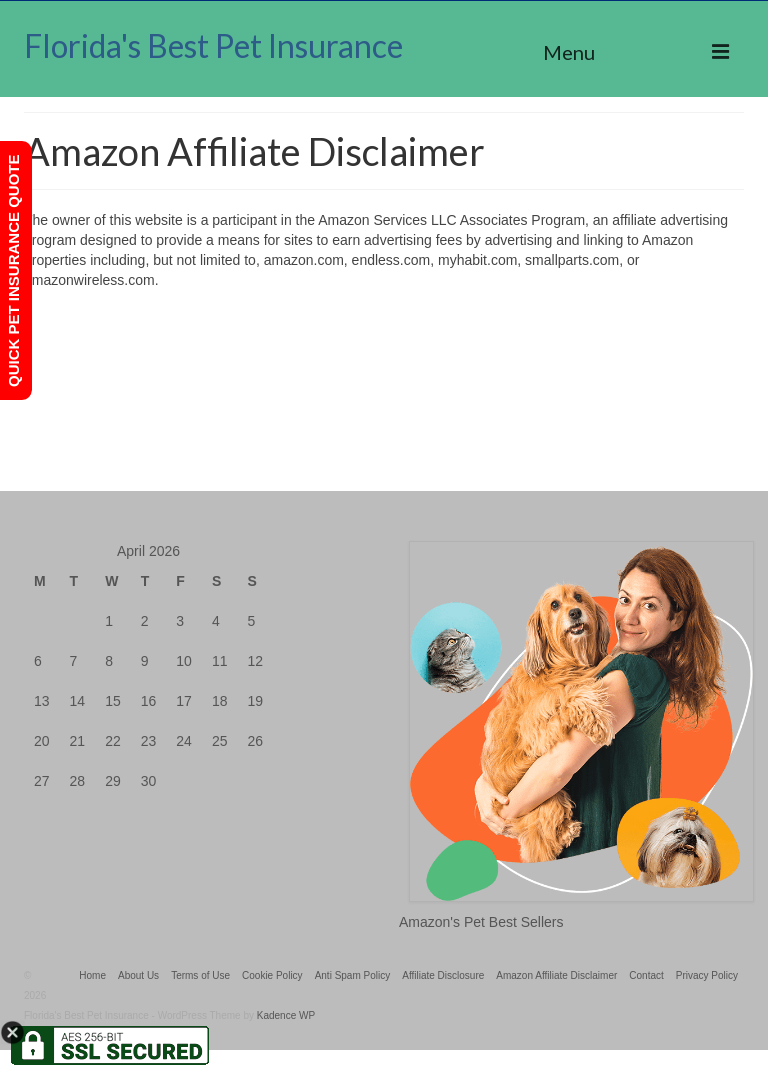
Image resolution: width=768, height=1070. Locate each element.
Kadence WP (286, 1015)
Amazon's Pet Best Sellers (481, 922)
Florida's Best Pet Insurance (213, 45)
